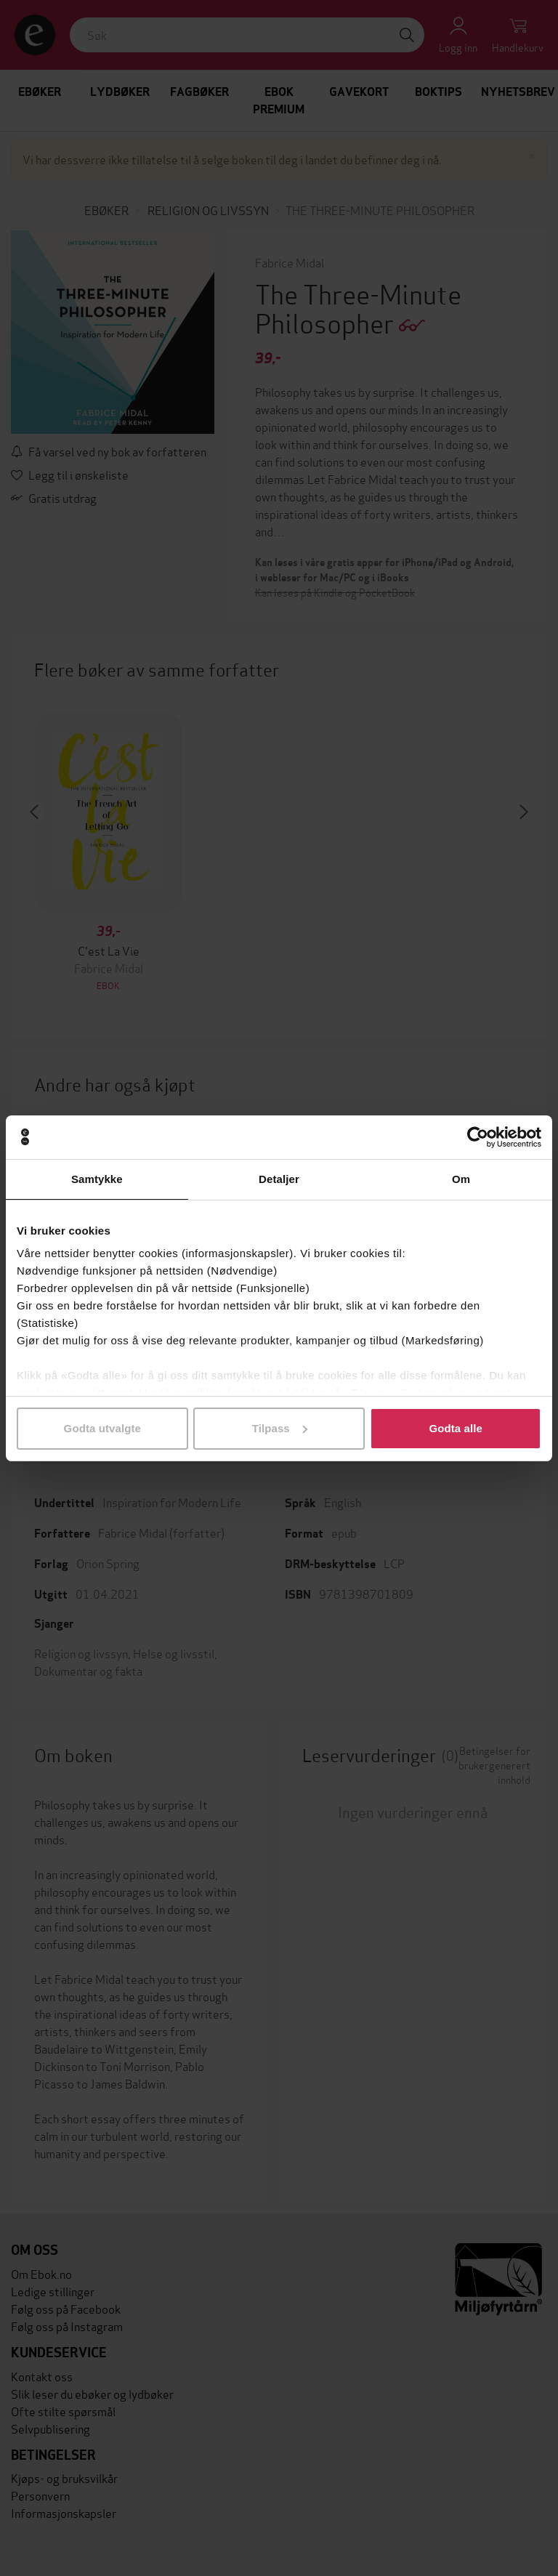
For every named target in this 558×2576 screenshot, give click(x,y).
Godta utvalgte (102, 1428)
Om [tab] (461, 1179)
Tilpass (279, 1428)
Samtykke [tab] (97, 1179)
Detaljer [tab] (279, 1179)
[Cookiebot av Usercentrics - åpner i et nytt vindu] (477, 1137)
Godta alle (455, 1428)
